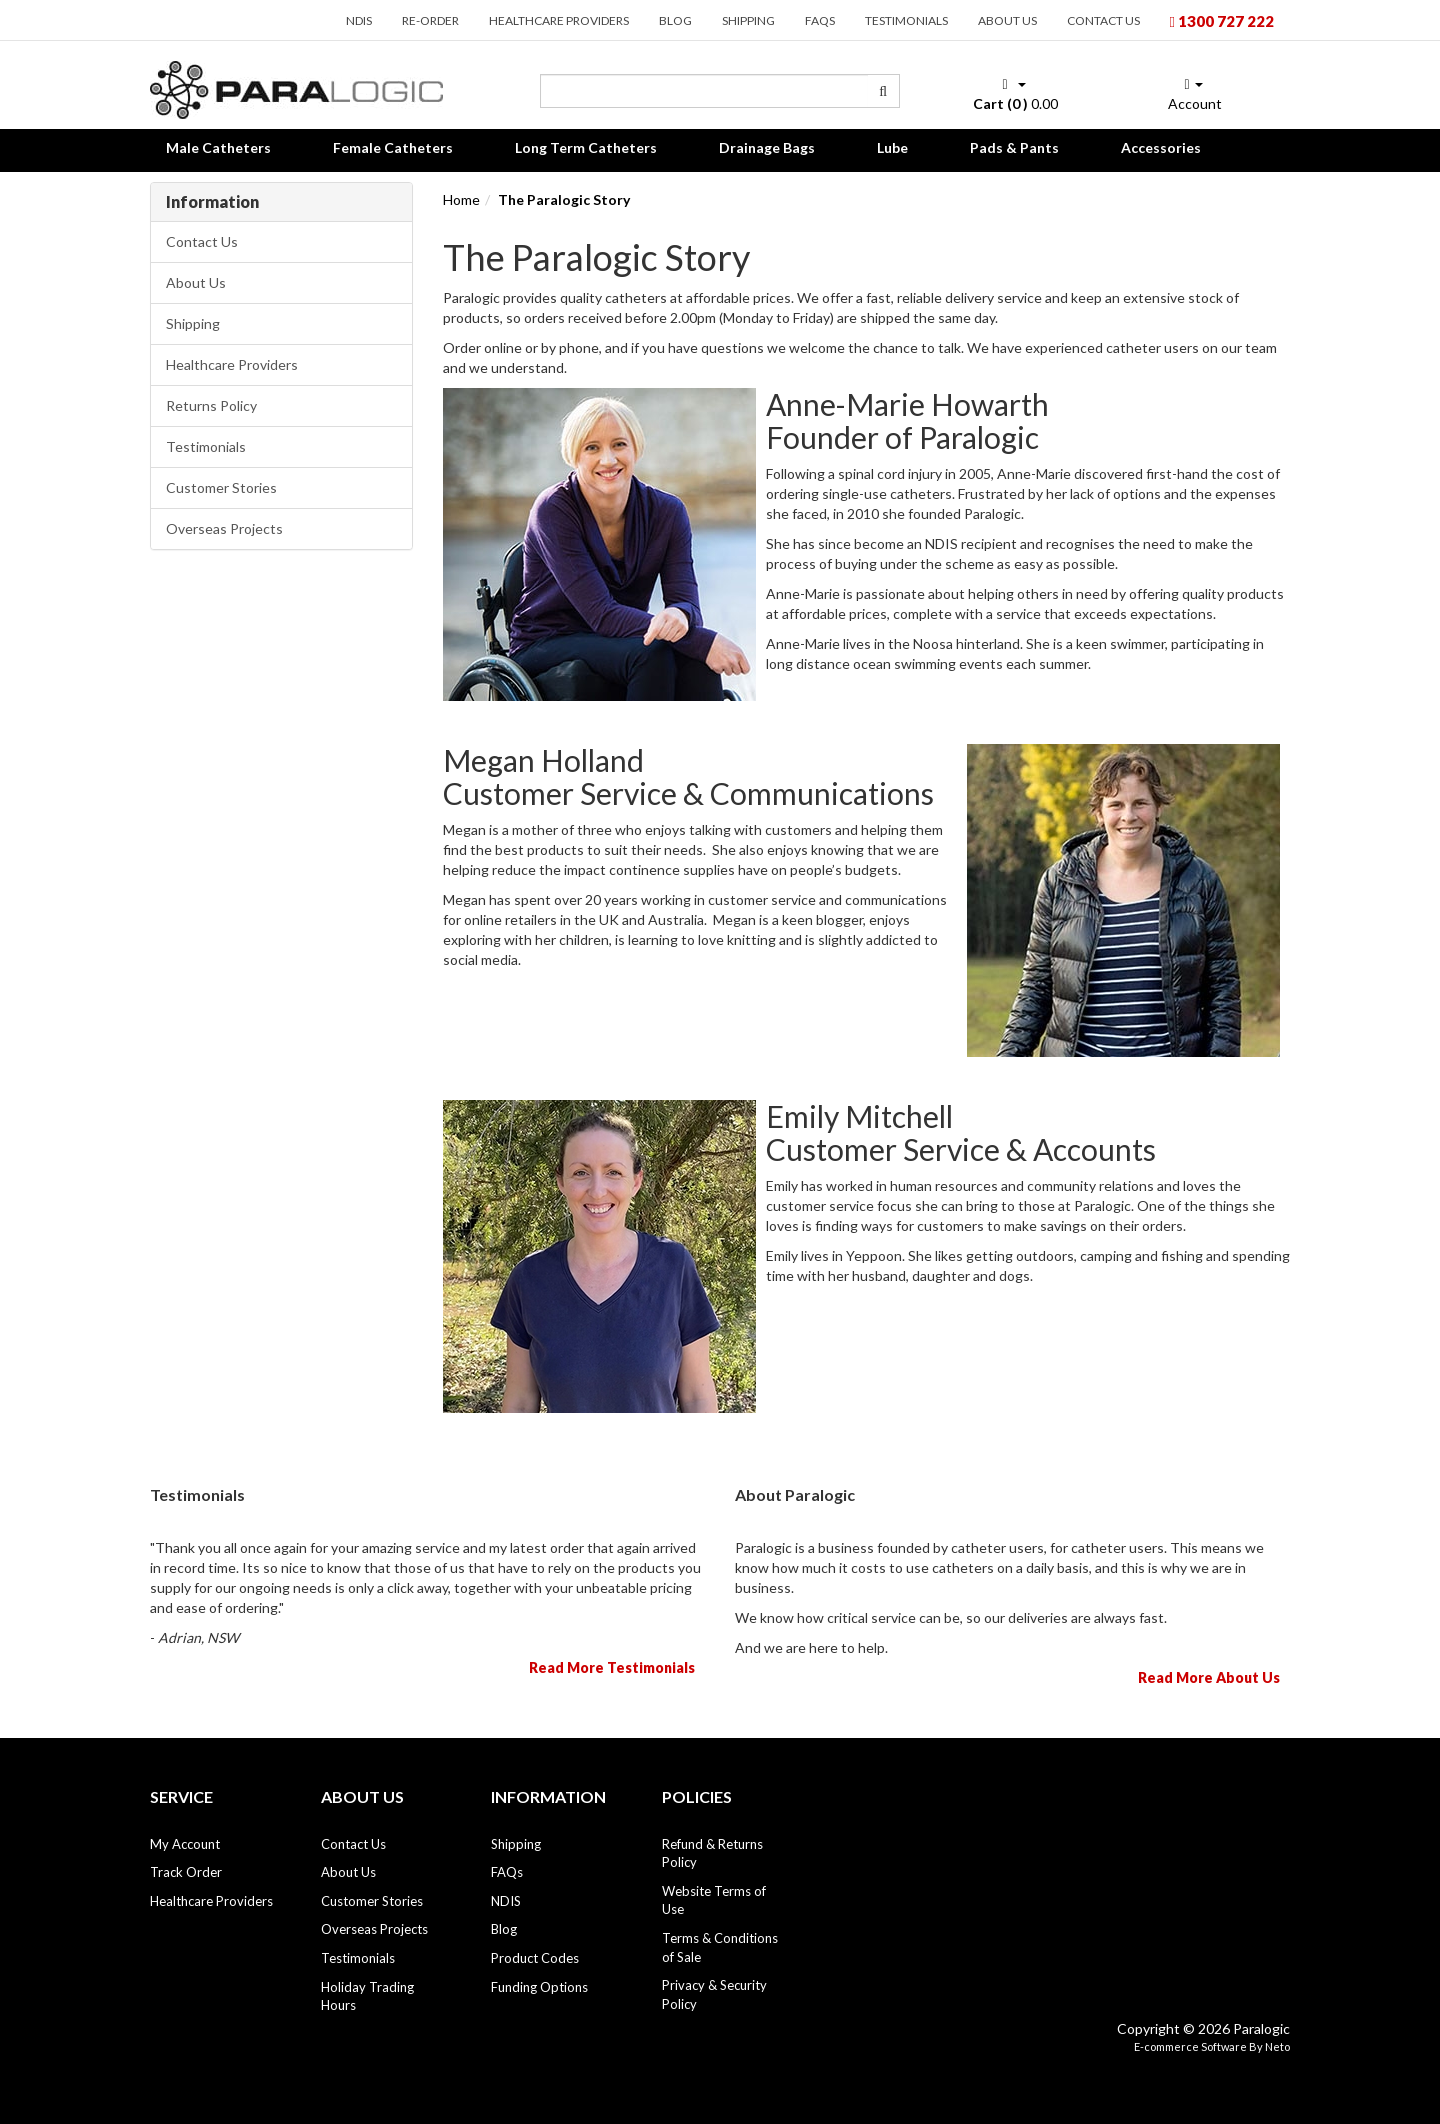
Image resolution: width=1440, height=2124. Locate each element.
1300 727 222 (1222, 21)
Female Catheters (393, 147)
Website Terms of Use (714, 1900)
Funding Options (539, 1987)
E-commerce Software (1190, 2046)
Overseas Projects (224, 528)
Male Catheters (218, 147)
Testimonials (906, 20)
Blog (675, 20)
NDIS (359, 20)
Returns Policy (211, 405)
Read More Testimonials (612, 1667)
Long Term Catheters (586, 147)
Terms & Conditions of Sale (720, 1947)
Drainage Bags (767, 147)
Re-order (430, 20)
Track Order (186, 1872)
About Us (1007, 20)
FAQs (820, 20)
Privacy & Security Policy (714, 1994)
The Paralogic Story (564, 199)
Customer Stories (221, 487)
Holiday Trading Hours (367, 1996)
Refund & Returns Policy (712, 1853)
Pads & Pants (1014, 147)
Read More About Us (1209, 1677)
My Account (185, 1844)
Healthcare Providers (559, 20)
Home (461, 199)
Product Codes (535, 1958)
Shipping (748, 20)
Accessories (1161, 147)
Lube (892, 147)
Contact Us (1103, 20)
